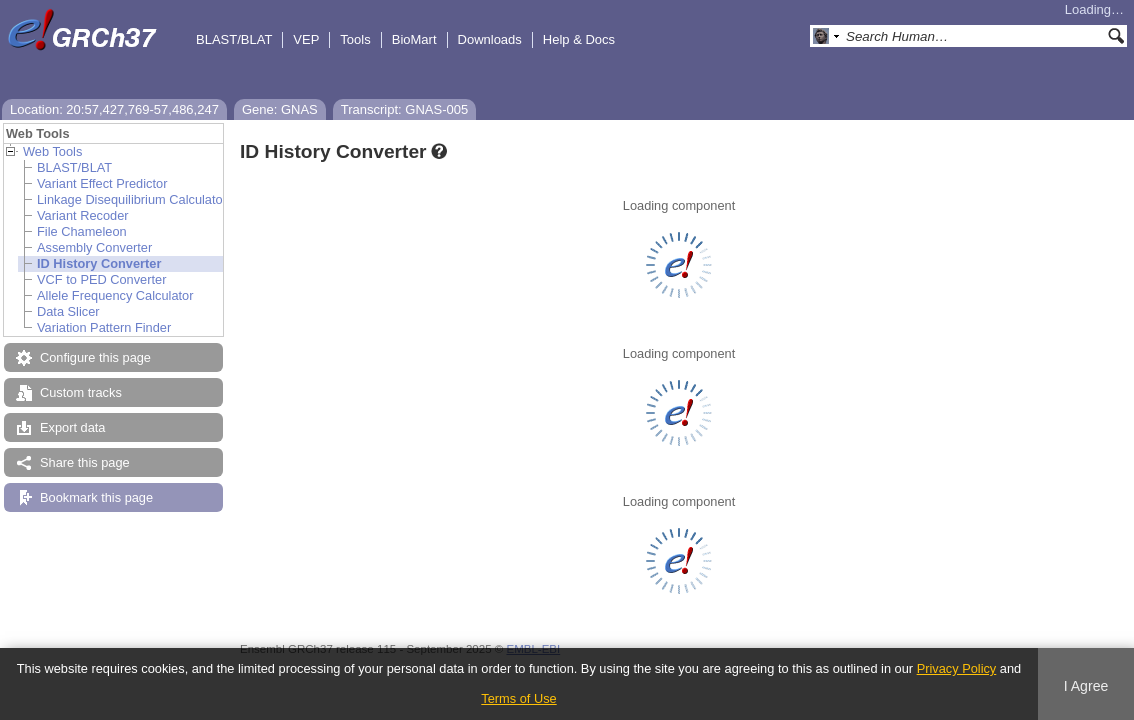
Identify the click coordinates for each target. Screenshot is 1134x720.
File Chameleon (82, 231)
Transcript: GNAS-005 (404, 109)
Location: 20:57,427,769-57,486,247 (114, 109)
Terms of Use (518, 698)
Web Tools (52, 151)
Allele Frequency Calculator (115, 295)
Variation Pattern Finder (104, 327)
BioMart (414, 39)
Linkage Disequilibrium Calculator (132, 199)
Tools (355, 39)
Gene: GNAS (280, 109)
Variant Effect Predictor (102, 183)
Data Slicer (68, 311)
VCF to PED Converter (101, 279)
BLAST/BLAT (234, 39)
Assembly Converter (94, 247)
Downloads (490, 39)
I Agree (1086, 686)
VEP (306, 39)
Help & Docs (579, 39)
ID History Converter (99, 263)
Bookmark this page (96, 497)
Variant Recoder (83, 215)
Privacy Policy (957, 668)
